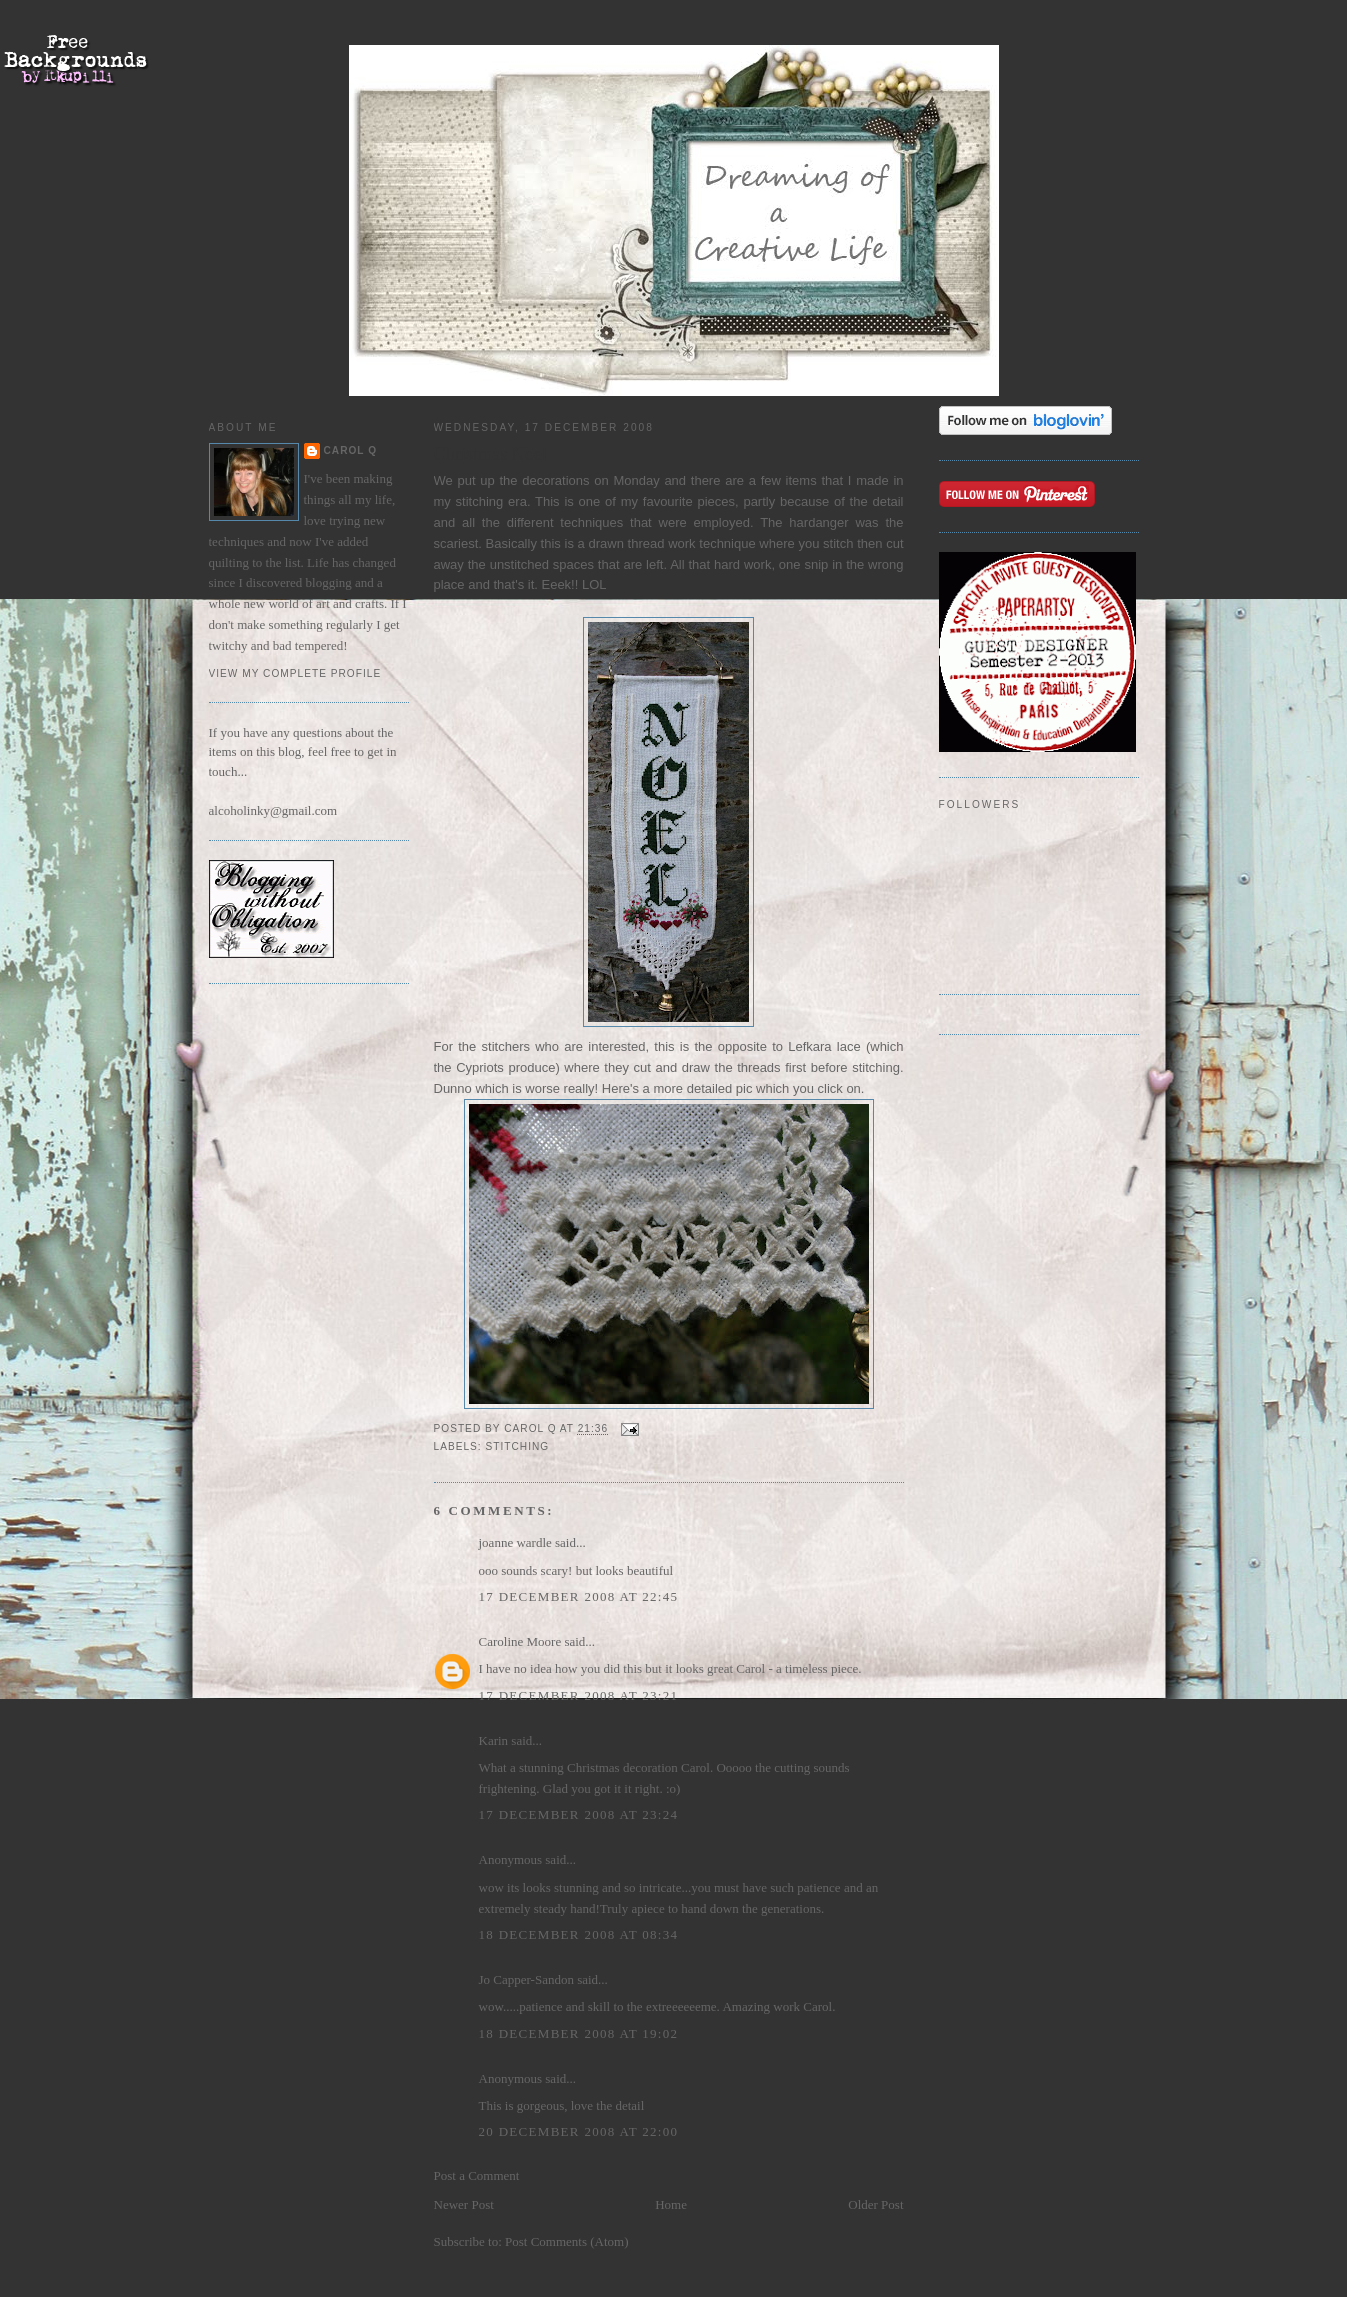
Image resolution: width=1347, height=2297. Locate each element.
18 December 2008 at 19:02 (579, 2033)
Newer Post (464, 2204)
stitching (518, 1446)
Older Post (875, 2204)
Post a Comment (477, 2175)
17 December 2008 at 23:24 (579, 1814)
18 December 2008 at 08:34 (579, 1934)
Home (671, 2204)
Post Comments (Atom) (567, 2241)
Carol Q (351, 450)
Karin (494, 1740)
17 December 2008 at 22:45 (579, 1596)
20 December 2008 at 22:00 (579, 2131)
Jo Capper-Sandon (526, 1979)
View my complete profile (295, 673)
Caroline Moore (520, 1641)
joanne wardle (515, 1542)
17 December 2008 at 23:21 (579, 1695)
